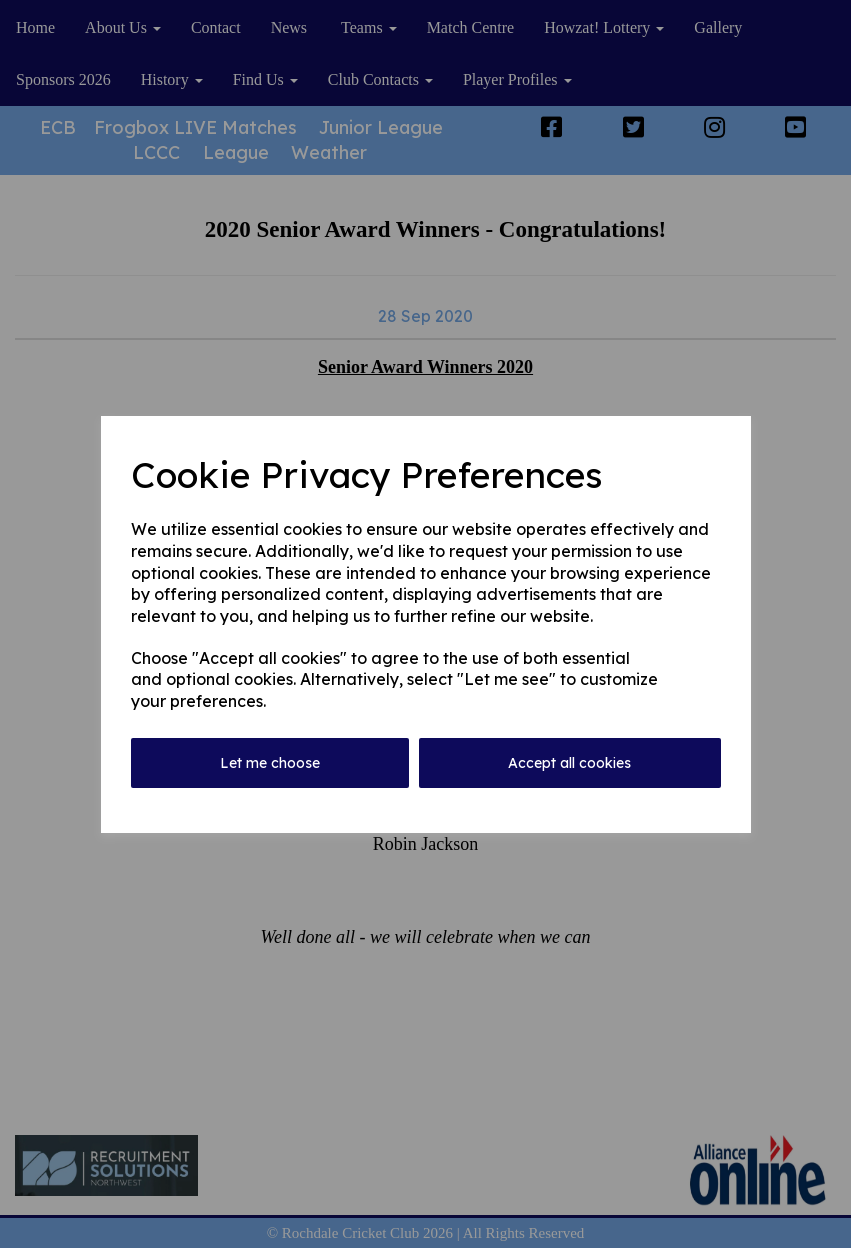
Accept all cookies (569, 763)
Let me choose (270, 763)
